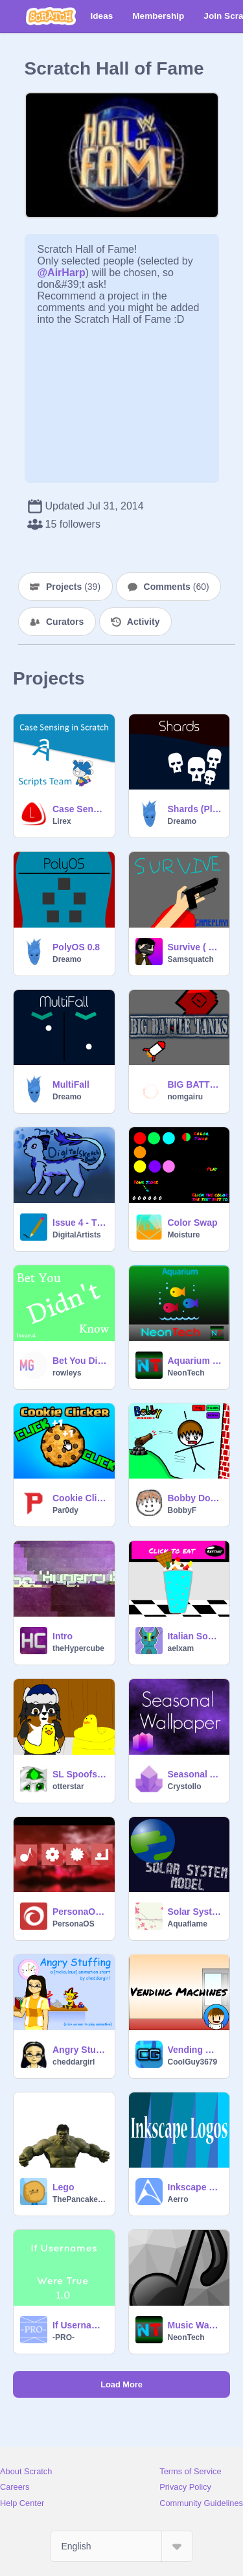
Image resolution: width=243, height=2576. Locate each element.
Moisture (184, 1234)
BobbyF (182, 1510)
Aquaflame (187, 1923)
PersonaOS (73, 1923)
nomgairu (185, 1096)
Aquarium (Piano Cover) (195, 1360)
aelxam (181, 1648)
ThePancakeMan (79, 2199)
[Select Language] (122, 2546)
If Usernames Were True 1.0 (79, 2325)
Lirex (61, 821)
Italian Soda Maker (195, 1636)
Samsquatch (191, 959)
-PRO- (63, 2337)
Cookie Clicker (79, 1498)
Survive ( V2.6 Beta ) (195, 947)
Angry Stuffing (79, 2049)
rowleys (67, 1372)
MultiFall (70, 1084)
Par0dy (65, 1510)
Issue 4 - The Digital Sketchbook (79, 1222)
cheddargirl (73, 2062)
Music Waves (195, 2325)
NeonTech (186, 1372)
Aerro (178, 2199)
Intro (62, 1636)
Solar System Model (195, 1911)
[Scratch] (51, 16)
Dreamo (182, 821)
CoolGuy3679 (193, 2062)
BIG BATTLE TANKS (195, 1084)
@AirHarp (62, 272)
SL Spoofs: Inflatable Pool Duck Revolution (79, 1774)
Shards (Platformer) (195, 809)
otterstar (68, 1786)
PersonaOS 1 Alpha (79, 1911)
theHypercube (78, 1648)
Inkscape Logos (195, 2187)
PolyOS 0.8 (76, 947)
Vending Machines (195, 2049)
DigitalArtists (76, 1234)
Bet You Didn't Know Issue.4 (79, 1360)
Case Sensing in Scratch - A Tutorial (79, 809)
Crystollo (185, 1786)
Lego (63, 2187)
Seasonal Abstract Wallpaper (195, 1774)
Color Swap (193, 1222)
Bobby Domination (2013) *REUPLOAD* (195, 1498)
